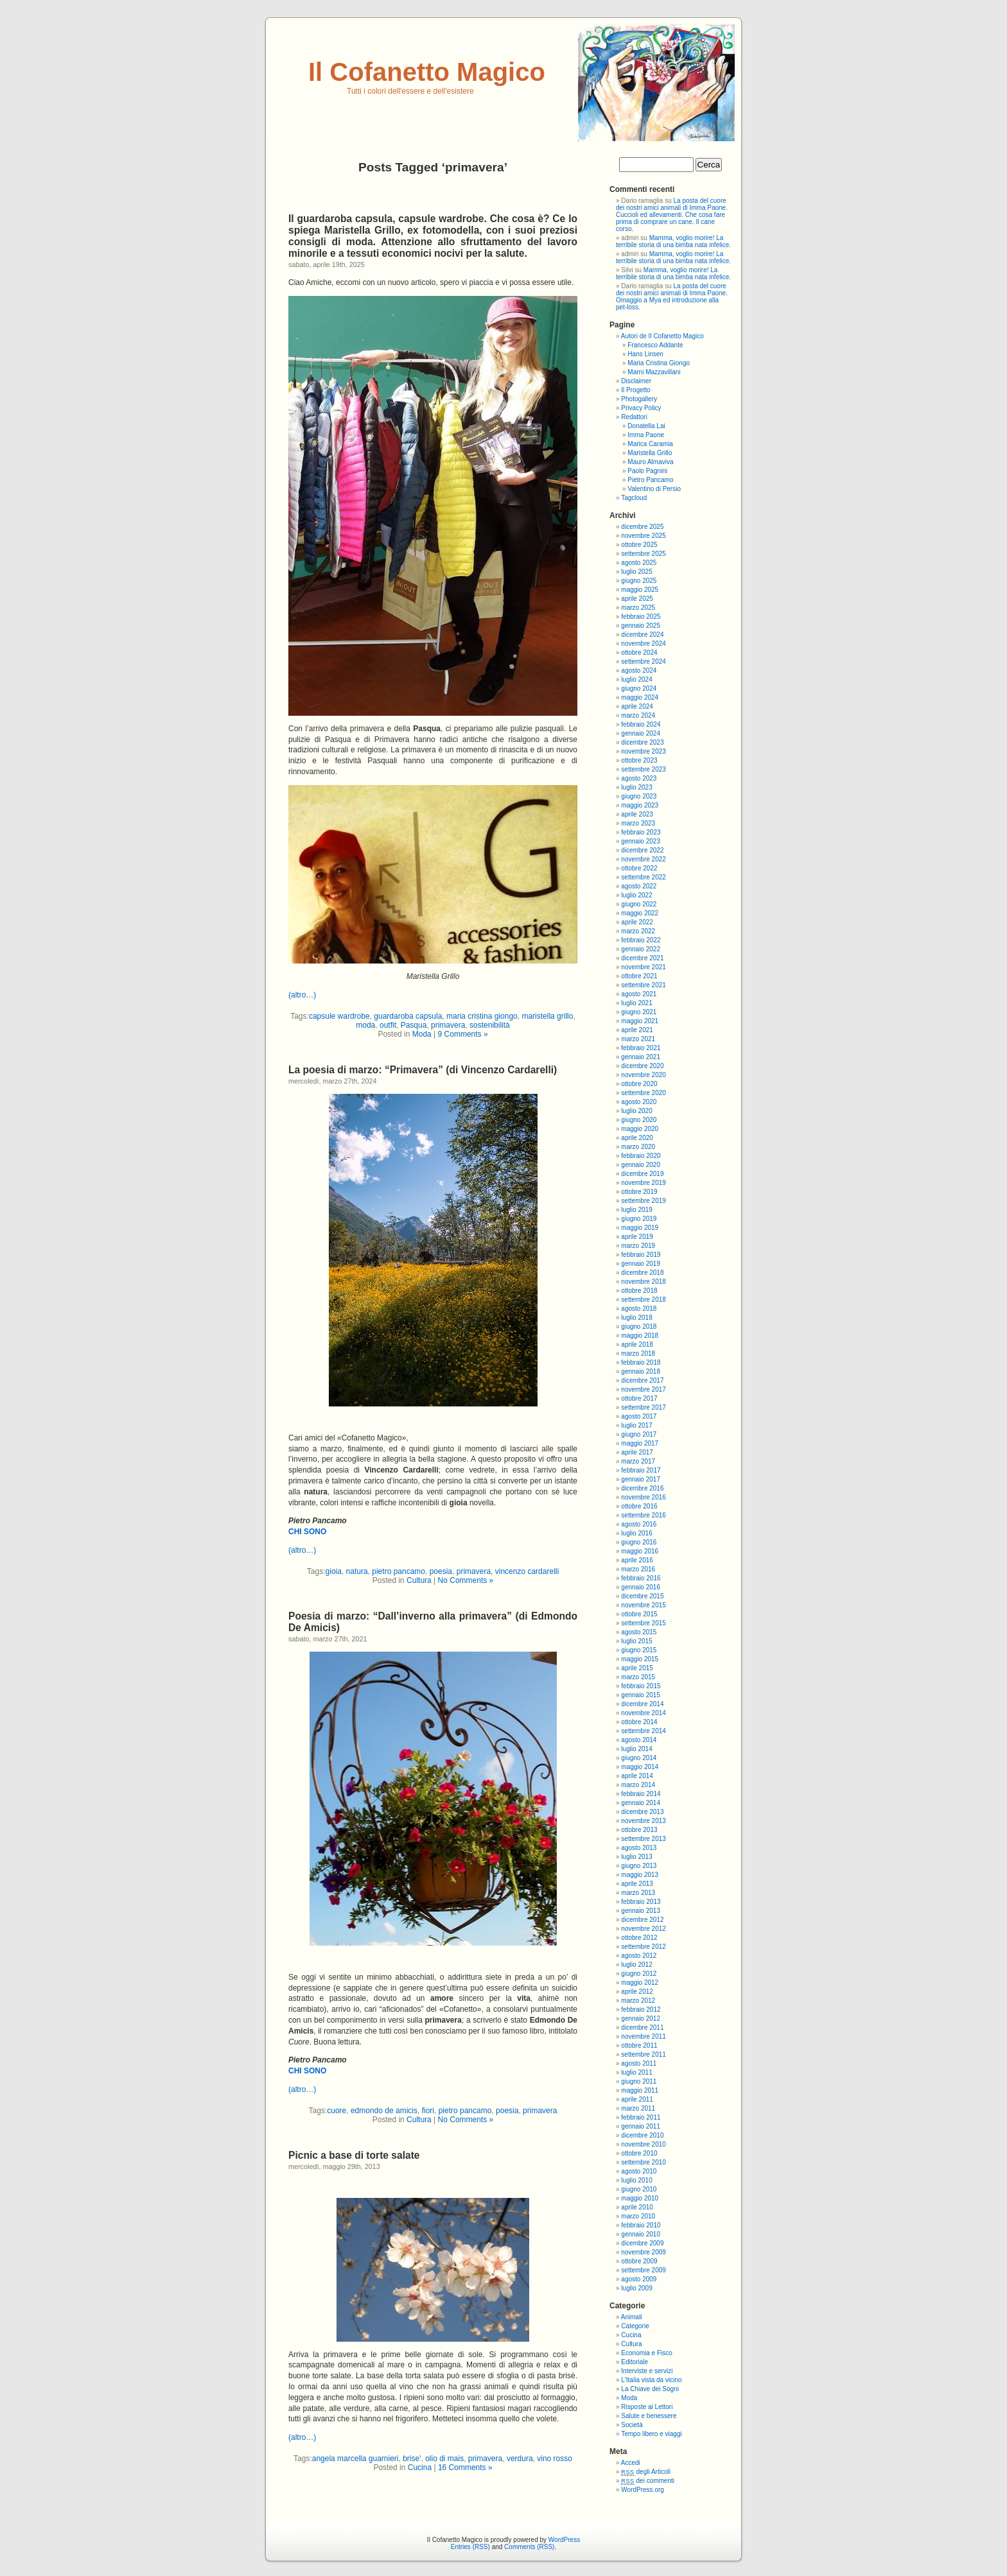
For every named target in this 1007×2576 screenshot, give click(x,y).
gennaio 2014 (640, 1802)
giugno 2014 (638, 1757)
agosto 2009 (638, 2279)
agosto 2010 (638, 2171)
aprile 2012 (636, 1991)
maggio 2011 (639, 2090)
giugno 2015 (638, 1650)
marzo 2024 (638, 715)
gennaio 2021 (640, 1056)
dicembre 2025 (642, 526)
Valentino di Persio (654, 488)
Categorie (635, 2326)
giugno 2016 (638, 1542)
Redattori (634, 416)
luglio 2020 (636, 1110)
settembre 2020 (643, 1092)
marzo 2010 (638, 2216)
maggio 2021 (639, 1020)
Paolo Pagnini (647, 470)
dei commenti (647, 2480)
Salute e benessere (648, 2415)
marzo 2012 (638, 2000)
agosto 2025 (638, 562)
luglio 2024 (636, 679)
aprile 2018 (636, 1344)
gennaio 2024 (640, 733)
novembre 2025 (643, 535)
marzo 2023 (638, 823)
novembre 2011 (643, 2036)
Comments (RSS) (529, 2546)
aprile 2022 (636, 922)
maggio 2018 (639, 1335)
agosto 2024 (638, 670)
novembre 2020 (643, 1074)
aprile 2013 (636, 1883)
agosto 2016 (638, 1524)
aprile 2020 (636, 1137)
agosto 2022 (638, 886)
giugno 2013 (638, 1865)
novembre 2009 (643, 2252)
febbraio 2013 (640, 1901)
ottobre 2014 (639, 1721)
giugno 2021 (638, 1012)
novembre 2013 (643, 1820)
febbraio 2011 (640, 2117)
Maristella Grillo (649, 452)
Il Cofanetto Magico (426, 72)
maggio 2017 (639, 1443)
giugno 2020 (638, 1119)
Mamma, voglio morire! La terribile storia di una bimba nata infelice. (673, 241)
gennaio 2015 (640, 1695)
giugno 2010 (638, 2189)
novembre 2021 (643, 967)
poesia (441, 1571)
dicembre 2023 (642, 742)
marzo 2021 (638, 1038)
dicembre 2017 (642, 1380)
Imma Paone (645, 434)
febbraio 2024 (640, 724)
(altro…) (302, 994)
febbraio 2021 (640, 1047)
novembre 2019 (643, 1182)
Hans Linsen (645, 354)
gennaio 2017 (640, 1479)
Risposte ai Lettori (646, 2406)
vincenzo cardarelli (527, 1571)
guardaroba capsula (408, 1016)
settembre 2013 (643, 1838)
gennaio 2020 (640, 1164)
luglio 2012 (636, 1964)
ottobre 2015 (639, 1614)
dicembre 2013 (642, 1811)
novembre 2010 (643, 2144)
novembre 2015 (643, 1605)
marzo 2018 (638, 1353)
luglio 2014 (636, 1748)
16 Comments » (465, 2467)
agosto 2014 (638, 1739)
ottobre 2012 (639, 1937)
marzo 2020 (638, 1146)
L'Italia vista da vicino (651, 2379)
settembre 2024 (643, 661)
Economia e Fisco (646, 2352)
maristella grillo (547, 1016)
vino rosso (554, 2458)
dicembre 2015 (642, 1596)
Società (631, 2424)
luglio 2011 (636, 2072)
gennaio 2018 (640, 1371)
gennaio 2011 (640, 2126)
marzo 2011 (638, 2108)
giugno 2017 (638, 1434)
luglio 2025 (636, 571)
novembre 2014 (643, 1712)
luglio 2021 (636, 1003)
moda (365, 1025)
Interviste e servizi (646, 2370)
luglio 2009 (636, 2288)
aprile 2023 (636, 814)
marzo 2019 (638, 1245)
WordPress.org (642, 2489)
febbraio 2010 (640, 2225)
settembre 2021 (643, 985)
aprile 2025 (636, 598)
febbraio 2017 (640, 1470)
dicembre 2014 (642, 1703)
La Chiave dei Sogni (650, 2388)
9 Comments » (463, 1034)
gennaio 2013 (640, 1910)
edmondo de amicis (384, 2110)
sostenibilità (489, 1025)
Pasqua (414, 1025)
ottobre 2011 (639, 2045)
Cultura (419, 1580)
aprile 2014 (636, 1775)
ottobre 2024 (639, 652)
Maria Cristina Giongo (658, 363)
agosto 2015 (638, 1632)
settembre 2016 (643, 1515)
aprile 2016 (636, 1560)
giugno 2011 (638, 2081)
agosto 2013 (638, 1847)
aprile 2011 (636, 2099)
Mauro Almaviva (650, 461)
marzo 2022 (638, 931)
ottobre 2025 (639, 544)
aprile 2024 (636, 706)
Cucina (420, 2467)
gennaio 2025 (640, 625)
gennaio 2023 (640, 841)
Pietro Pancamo (650, 479)
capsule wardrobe (339, 1016)
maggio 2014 (639, 1766)
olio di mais (444, 2458)
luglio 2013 (636, 1856)
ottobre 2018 (639, 1290)
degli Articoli (645, 2471)
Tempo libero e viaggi (651, 2433)
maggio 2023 (639, 805)
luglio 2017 (636, 1425)
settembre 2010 (643, 2162)
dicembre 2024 (642, 634)
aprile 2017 (636, 1452)
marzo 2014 (638, 1784)
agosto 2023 (638, 778)
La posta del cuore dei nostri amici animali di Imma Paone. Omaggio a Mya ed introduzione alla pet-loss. (672, 296)
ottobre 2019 (639, 1191)
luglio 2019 (636, 1209)
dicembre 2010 (642, 2135)
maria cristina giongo (482, 1016)
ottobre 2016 (639, 1506)
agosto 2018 (638, 1308)
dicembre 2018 (642, 1272)
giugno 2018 (638, 1326)
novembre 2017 (643, 1389)
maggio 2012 (639, 1982)
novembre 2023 (643, 751)
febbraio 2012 (640, 2009)
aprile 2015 (636, 1668)
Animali (631, 2317)
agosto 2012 (638, 1955)
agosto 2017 (638, 1416)
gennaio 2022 (640, 949)
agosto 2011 (638, 2063)
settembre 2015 (643, 1623)
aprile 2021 (636, 1029)
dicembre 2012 (642, 1919)
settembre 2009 (643, 2270)
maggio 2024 (639, 697)
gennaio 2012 (640, 2018)
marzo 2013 (638, 1892)
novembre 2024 (643, 643)
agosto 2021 (638, 994)
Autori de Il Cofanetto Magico (662, 336)
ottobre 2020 (639, 1083)
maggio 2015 (639, 1659)
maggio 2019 (639, 1227)
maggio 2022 (639, 913)
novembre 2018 (643, 1281)
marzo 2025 (638, 607)
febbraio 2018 (640, 1362)
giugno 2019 (638, 1218)
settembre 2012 (643, 1946)
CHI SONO (307, 1531)
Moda (422, 1034)
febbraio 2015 (640, 1686)
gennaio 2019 (640, 1263)
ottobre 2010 (639, 2153)
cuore (336, 2110)
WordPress (564, 2539)
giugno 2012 (638, 1973)
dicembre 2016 (642, 1488)
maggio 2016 (639, 1551)
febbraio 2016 (640, 1578)
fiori (428, 2110)
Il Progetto (636, 389)
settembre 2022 (643, 877)
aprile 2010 (636, 2207)
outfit (388, 1025)
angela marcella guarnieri (355, 2458)
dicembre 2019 (642, 1173)
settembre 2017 (643, 1407)
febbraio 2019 (640, 1254)
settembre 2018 (643, 1299)
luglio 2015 (636, 1641)
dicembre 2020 (642, 1065)
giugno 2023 (638, 796)
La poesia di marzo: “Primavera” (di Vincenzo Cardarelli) (422, 1069)
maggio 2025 (639, 589)
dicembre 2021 (642, 958)
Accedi (630, 2462)
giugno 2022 (638, 904)
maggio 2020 (639, 1128)
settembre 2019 (643, 1200)
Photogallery (639, 398)
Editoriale (634, 2361)
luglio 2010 (636, 2180)
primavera (448, 1025)
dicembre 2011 (642, 2027)
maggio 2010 (639, 2198)
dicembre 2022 (642, 850)
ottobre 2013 (639, 1829)
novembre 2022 (643, 859)
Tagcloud (634, 497)
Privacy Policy (641, 407)
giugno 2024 (638, 688)
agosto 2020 (638, 1101)
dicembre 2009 (642, 2243)
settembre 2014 (643, 1730)
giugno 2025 (638, 580)
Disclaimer (636, 381)
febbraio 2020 (640, 1155)
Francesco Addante (655, 345)
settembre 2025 (643, 553)
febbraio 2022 (640, 940)
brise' (412, 2458)
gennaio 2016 (640, 1587)
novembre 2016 (643, 1497)
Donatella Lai (646, 425)
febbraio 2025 (640, 616)
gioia (334, 1571)
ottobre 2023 (639, 760)
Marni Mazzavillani (653, 372)
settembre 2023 (643, 769)
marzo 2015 (638, 1677)
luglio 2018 (636, 1317)
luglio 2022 (636, 895)
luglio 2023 (636, 787)
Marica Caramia (650, 443)
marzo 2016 (638, 1569)
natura (357, 1571)
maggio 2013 (639, 1874)
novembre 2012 (643, 1928)
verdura (520, 2458)
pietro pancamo (398, 1571)
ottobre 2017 (639, 1398)
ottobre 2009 (639, 2261)
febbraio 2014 (640, 1793)
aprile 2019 (636, 1236)
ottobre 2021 (639, 976)
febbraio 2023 (640, 832)
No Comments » (466, 1580)
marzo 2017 (638, 1461)
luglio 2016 (636, 1533)
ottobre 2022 (639, 868)
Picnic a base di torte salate (354, 2155)
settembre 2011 (643, 2054)
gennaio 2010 (640, 2234)
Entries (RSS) (470, 2546)
